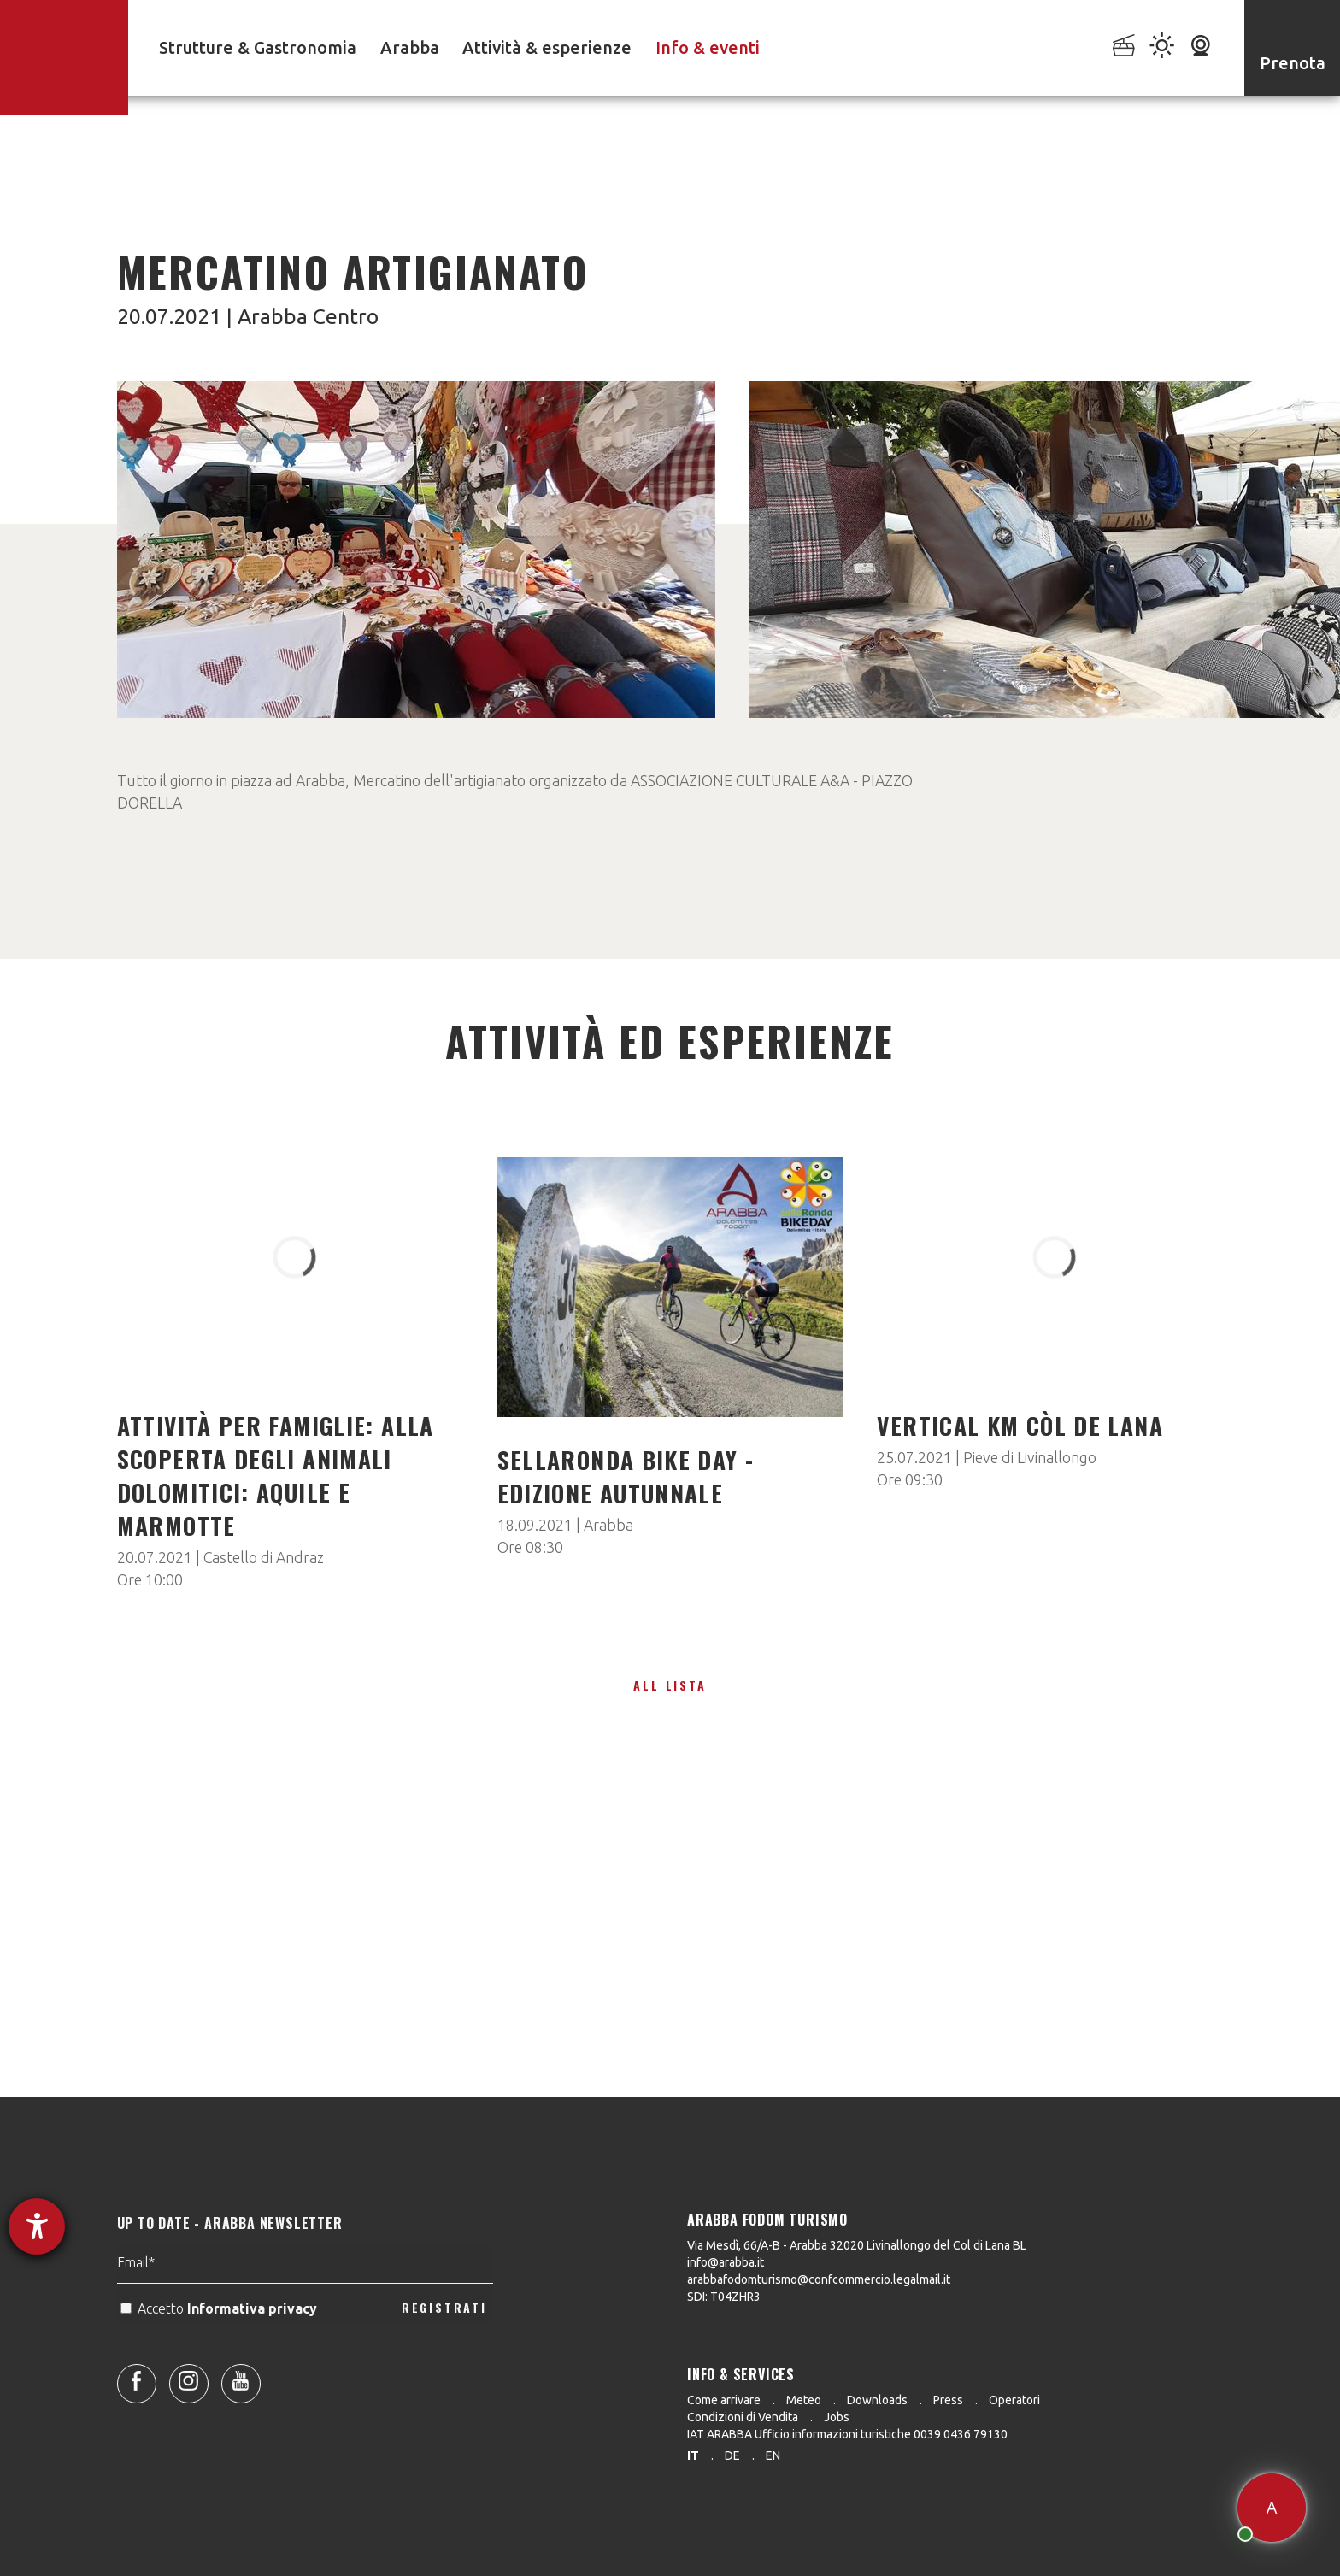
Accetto (220, 2347)
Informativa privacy (253, 2347)
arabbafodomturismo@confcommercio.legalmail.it (818, 2279)
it (693, 2455)
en (773, 2455)
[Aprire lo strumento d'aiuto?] (37, 2226)
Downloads (877, 2400)
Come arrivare (724, 2400)
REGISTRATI (444, 2347)
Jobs (836, 2417)
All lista (669, 1685)
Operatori (1014, 2400)
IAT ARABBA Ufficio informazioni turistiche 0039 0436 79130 (847, 2434)
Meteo (803, 2400)
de (732, 2455)
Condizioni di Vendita (742, 2417)
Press (948, 2400)
